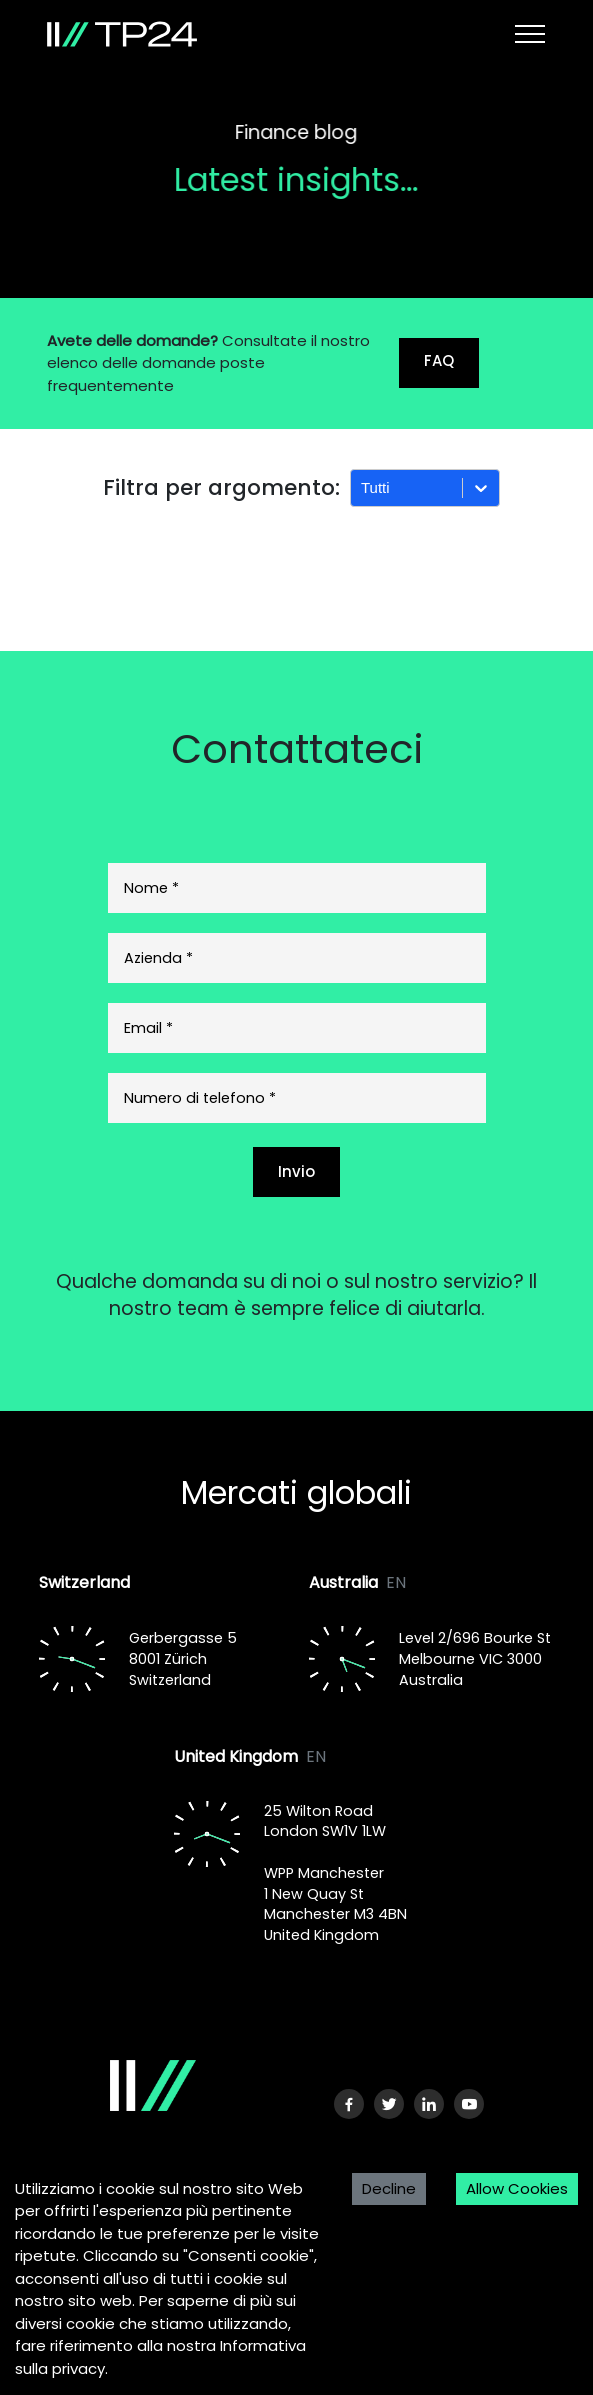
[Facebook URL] (349, 2104)
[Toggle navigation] (530, 34)
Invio (296, 1171)
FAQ (439, 360)
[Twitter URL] (389, 2104)
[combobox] (363, 488)
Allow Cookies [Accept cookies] (517, 2188)
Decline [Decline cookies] (389, 2188)
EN (396, 1582)
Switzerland (84, 1582)
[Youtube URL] (469, 2104)
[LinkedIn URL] (429, 2104)
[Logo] (139, 2085)
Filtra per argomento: (221, 487)
